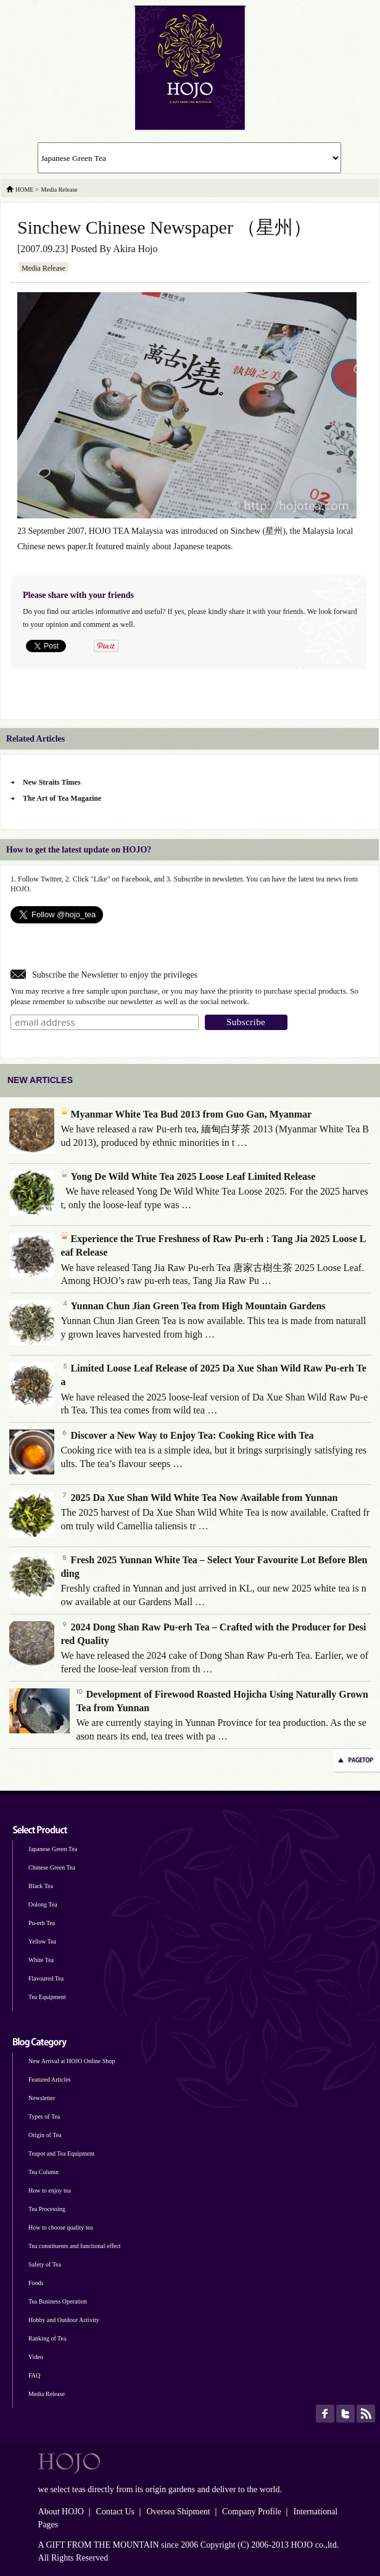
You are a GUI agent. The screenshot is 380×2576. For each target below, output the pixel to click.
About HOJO (61, 2511)
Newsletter (41, 2098)
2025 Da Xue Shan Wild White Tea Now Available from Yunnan (198, 1497)
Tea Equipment (47, 1996)
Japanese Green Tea (52, 1849)
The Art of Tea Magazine (62, 798)
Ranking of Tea (47, 2338)
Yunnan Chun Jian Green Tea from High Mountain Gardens (192, 1306)
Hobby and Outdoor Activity (63, 2319)
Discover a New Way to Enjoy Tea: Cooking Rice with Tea (186, 1435)
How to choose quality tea (60, 2227)
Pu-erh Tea (41, 1923)
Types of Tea (44, 2116)
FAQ (34, 2375)
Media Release (43, 268)
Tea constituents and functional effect (74, 2246)
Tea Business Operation (57, 2301)
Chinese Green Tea (51, 1867)
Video (35, 2356)
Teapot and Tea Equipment (61, 2153)
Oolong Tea (42, 1904)
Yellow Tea (42, 1941)
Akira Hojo (135, 248)
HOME (24, 189)
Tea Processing (46, 2209)
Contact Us (115, 2511)
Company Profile (251, 2511)
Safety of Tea (44, 2264)
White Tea (41, 1960)
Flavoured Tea (46, 1978)
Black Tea (40, 1886)
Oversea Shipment (178, 2511)
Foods (35, 2283)
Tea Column (43, 2172)
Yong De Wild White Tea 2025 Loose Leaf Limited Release (187, 1176)
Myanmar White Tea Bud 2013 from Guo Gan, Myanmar (186, 1114)
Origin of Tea (45, 2135)
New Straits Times (52, 782)
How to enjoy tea (49, 2190)
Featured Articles (49, 2079)
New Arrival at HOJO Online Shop (71, 2061)
